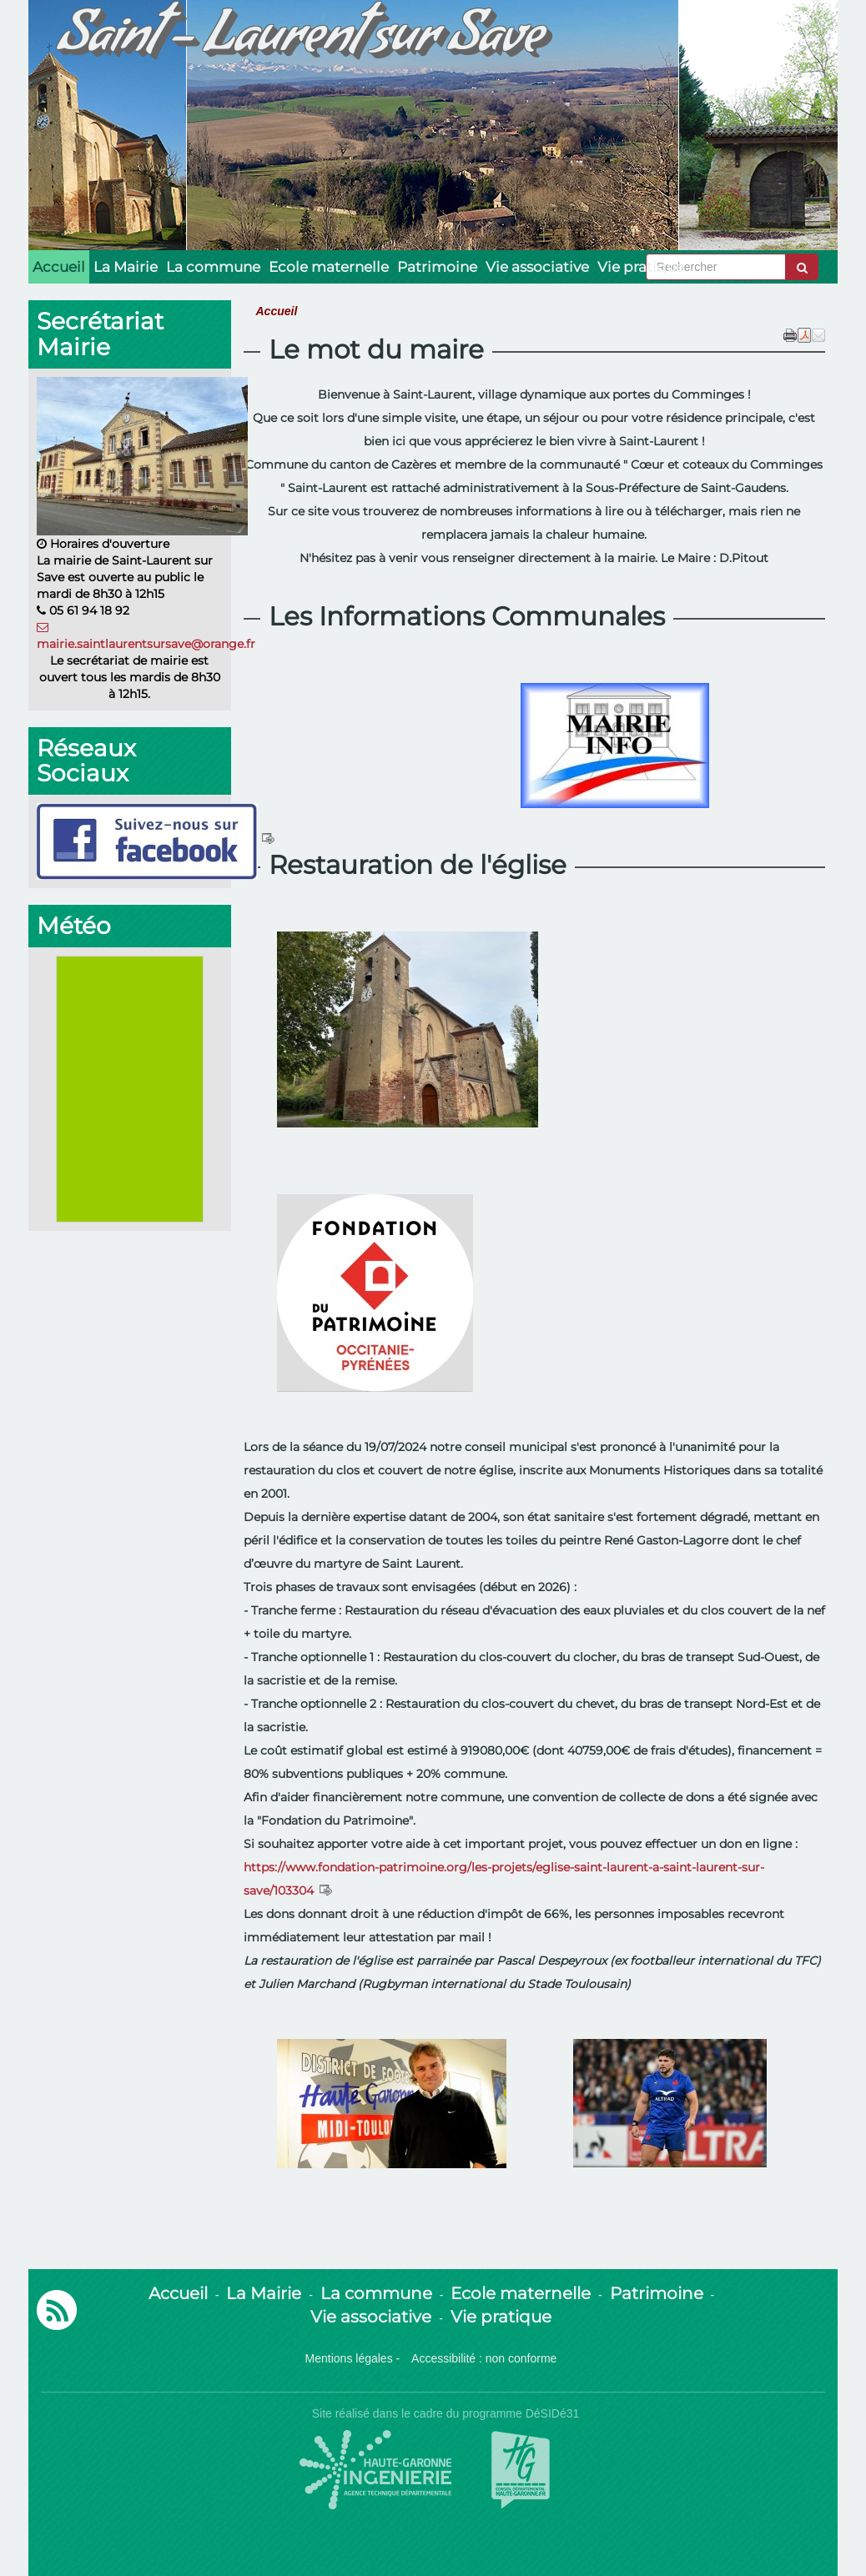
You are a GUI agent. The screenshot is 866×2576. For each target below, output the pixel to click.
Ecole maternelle (329, 267)
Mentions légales (349, 2358)
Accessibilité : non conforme (483, 2358)
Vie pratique (640, 267)
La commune (213, 267)
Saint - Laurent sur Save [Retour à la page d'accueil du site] (300, 42)
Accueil (59, 267)
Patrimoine (437, 267)
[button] (818, 334)
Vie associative (537, 267)
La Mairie (125, 267)
